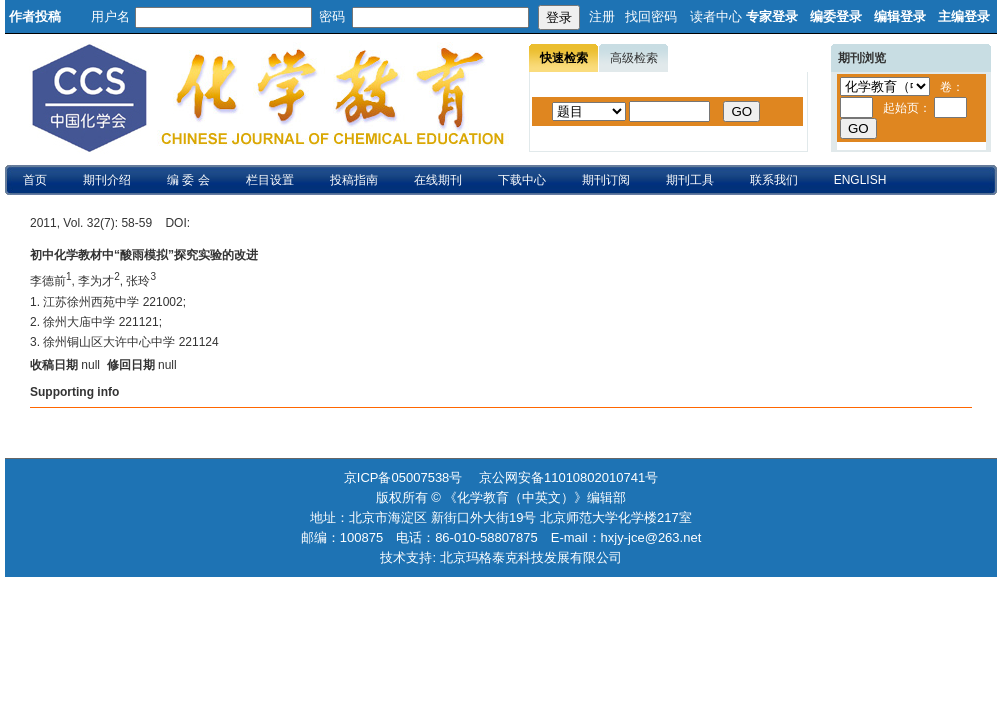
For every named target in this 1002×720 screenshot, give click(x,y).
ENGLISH (860, 180)
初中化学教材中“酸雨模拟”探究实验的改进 (144, 255)
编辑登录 (900, 16)
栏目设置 (270, 180)
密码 (332, 16)
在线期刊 (438, 180)
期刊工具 (690, 180)
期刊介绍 (107, 180)
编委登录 (836, 16)
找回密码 (651, 16)
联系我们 (774, 180)
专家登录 (772, 16)
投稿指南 (354, 180)
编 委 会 (188, 180)
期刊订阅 (606, 180)
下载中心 (522, 180)
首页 (35, 180)
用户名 (110, 16)
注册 (602, 16)
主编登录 (964, 16)
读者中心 (716, 16)
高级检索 (634, 58)
